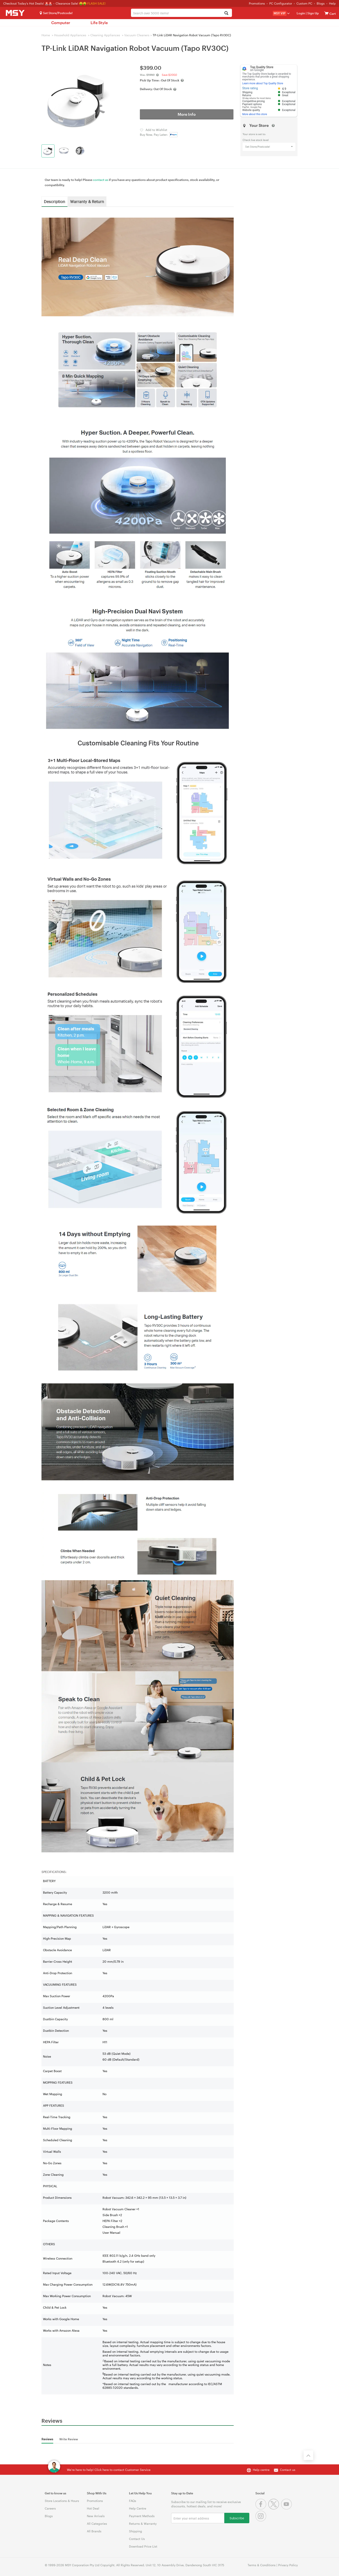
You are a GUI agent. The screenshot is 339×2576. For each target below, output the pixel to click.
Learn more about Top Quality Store (262, 83)
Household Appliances (70, 35)
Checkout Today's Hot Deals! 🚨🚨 (28, 3)
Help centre (261, 2470)
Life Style (99, 22)
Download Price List (143, 2546)
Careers (50, 2508)
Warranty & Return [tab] (87, 201)
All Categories (97, 2523)
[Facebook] (261, 2508)
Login (301, 13)
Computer (60, 22)
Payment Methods (142, 2516)
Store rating (250, 88)
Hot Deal (93, 2508)
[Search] (226, 13)
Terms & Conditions (262, 2565)
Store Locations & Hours (62, 2501)
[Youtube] (287, 2508)
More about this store (254, 114)
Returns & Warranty (143, 2523)
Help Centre (137, 2508)
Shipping (135, 2531)
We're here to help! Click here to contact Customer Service (108, 2470)
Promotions (257, 3)
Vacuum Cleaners (136, 35)
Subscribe (237, 2518)
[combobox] (181, 13)
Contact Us (137, 2539)
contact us (100, 180)
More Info (187, 114)
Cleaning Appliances (105, 35)
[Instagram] (261, 2520)
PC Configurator (280, 3)
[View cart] (326, 13)
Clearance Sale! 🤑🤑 (71, 3)
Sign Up (313, 13)
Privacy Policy (288, 2565)
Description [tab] (54, 201)
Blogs (321, 3)
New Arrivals (96, 2516)
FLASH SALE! (96, 3)
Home (45, 35)
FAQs (132, 2501)
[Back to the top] (308, 2455)
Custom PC (304, 3)
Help (332, 3)
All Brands (94, 2531)
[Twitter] (274, 2508)
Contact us (287, 2470)
